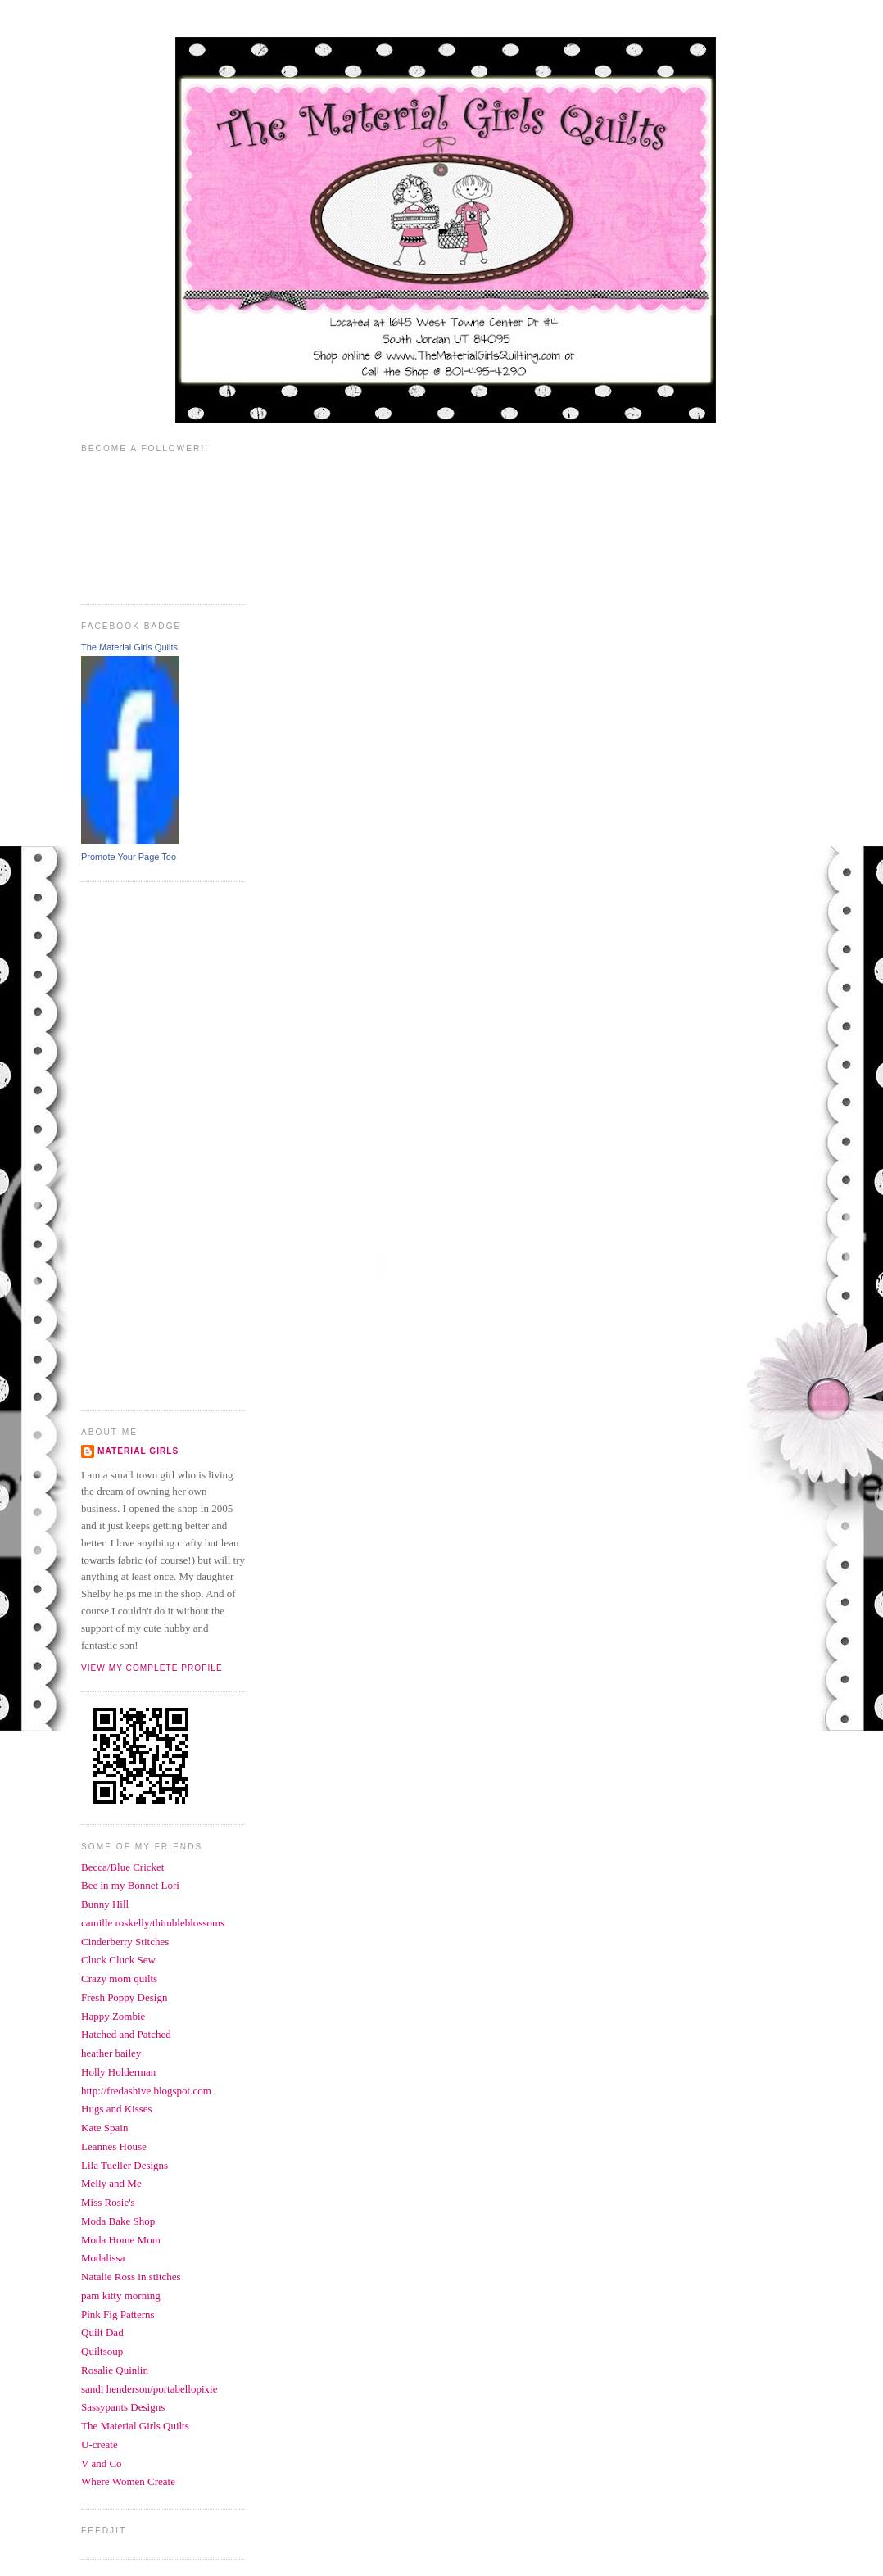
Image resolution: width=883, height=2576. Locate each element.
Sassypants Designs (123, 2407)
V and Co (101, 2463)
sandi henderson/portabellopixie (149, 2389)
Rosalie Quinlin (114, 2370)
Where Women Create (128, 2481)
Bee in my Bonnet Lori (130, 1885)
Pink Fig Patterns (118, 2314)
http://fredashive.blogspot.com (146, 2091)
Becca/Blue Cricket (122, 1867)
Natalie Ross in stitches (131, 2276)
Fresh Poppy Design (124, 1997)
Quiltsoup (102, 2351)
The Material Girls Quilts (129, 647)
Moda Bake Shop (118, 2221)
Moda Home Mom (121, 2240)
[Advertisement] (146, 1144)
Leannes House (114, 2146)
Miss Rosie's (108, 2202)
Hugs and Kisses (116, 2109)
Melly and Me (111, 2183)
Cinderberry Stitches (125, 1941)
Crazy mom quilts (119, 1978)
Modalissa (103, 2258)
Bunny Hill (105, 1904)
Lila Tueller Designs (124, 2165)
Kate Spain (104, 2127)
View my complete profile (152, 1668)
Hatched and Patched (126, 2034)
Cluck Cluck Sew (118, 1960)
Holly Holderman (118, 2072)
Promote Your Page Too (128, 857)
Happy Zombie (113, 2016)
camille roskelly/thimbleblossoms (152, 1923)
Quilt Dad (102, 2332)
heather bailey (111, 2053)
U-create (99, 2444)
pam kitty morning (121, 2295)
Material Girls (138, 1451)
